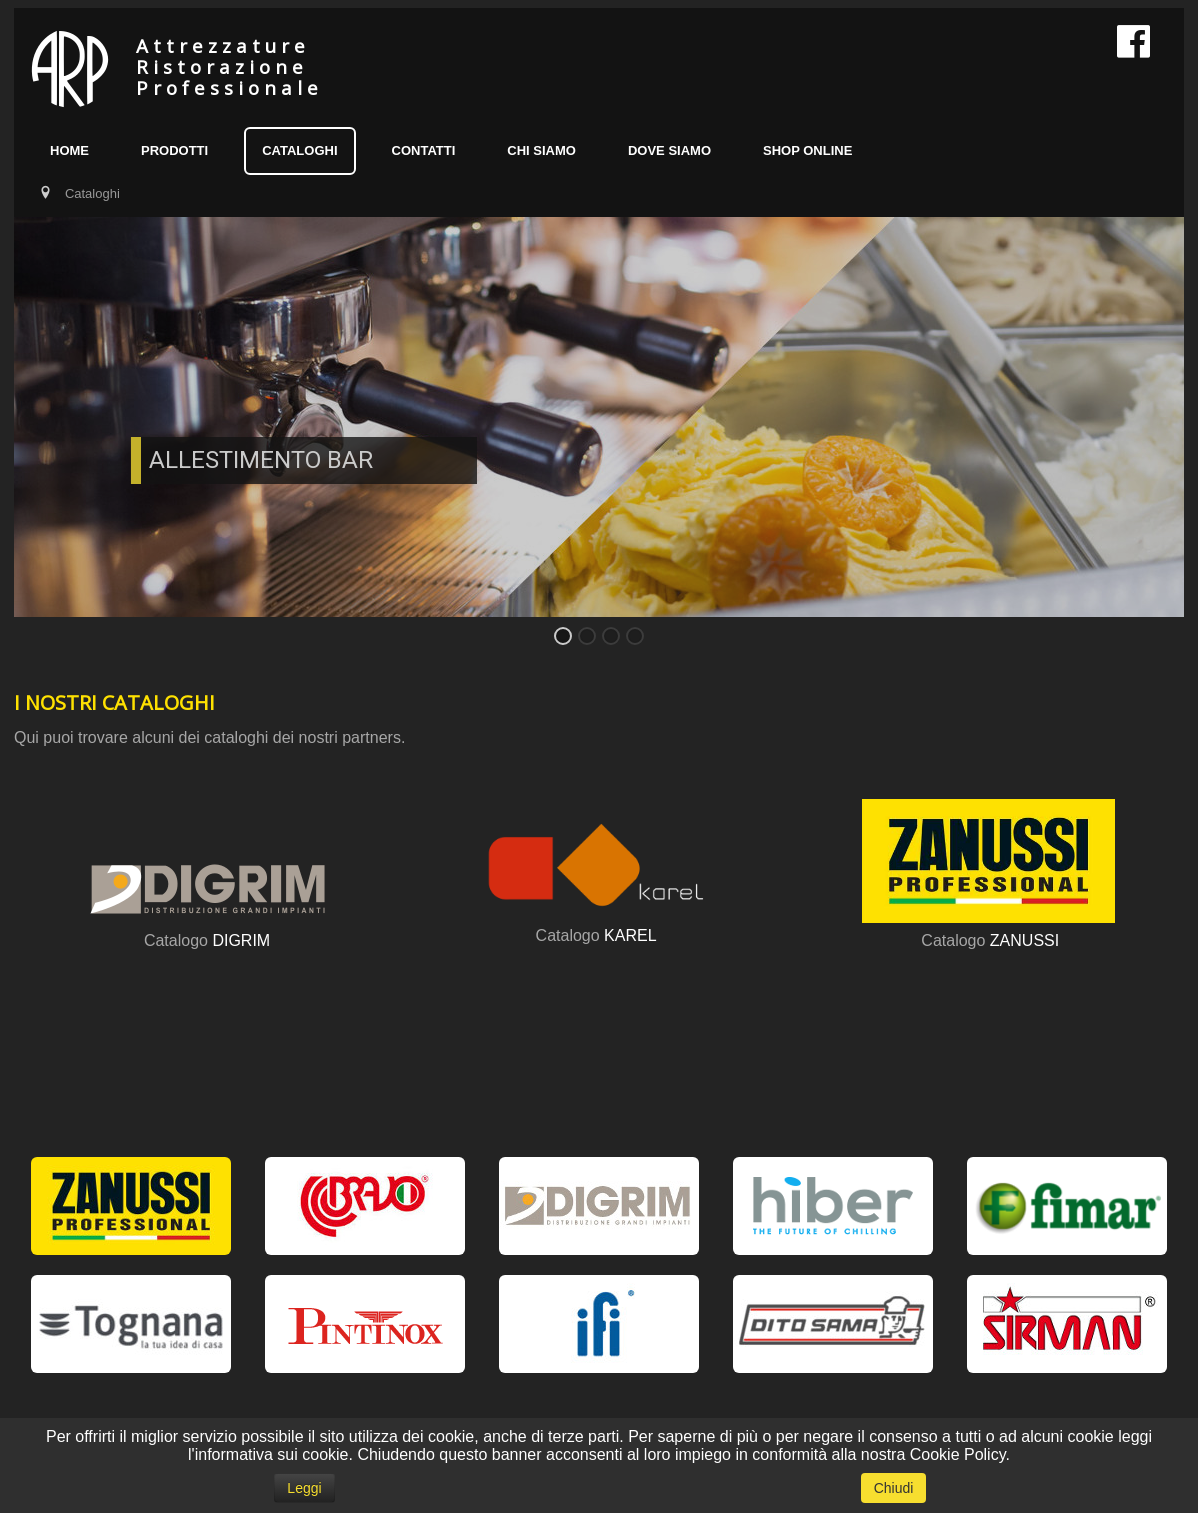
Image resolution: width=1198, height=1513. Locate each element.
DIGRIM (241, 940)
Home (69, 150)
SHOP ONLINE (807, 150)
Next (1158, 432)
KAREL (630, 935)
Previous (40, 432)
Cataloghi (299, 150)
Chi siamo (541, 150)
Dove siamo (669, 150)
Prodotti (174, 150)
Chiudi (894, 1488)
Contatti (424, 150)
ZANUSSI (1024, 940)
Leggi (304, 1488)
